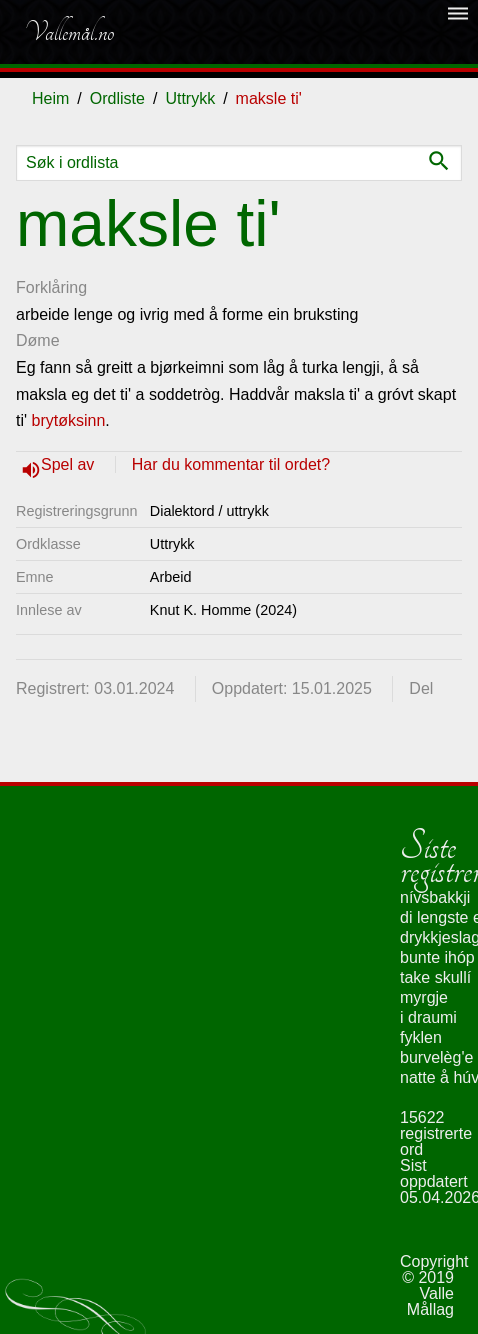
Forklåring (51, 287)
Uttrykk (190, 98)
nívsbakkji (435, 897)
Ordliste (117, 98)
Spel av (70, 464)
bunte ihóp (437, 957)
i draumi (428, 1017)
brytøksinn (69, 420)
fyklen (421, 1037)
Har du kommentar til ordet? (231, 464)
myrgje (424, 997)
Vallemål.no (69, 32)
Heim (50, 98)
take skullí (435, 977)
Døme (38, 340)
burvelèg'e (436, 1057)
